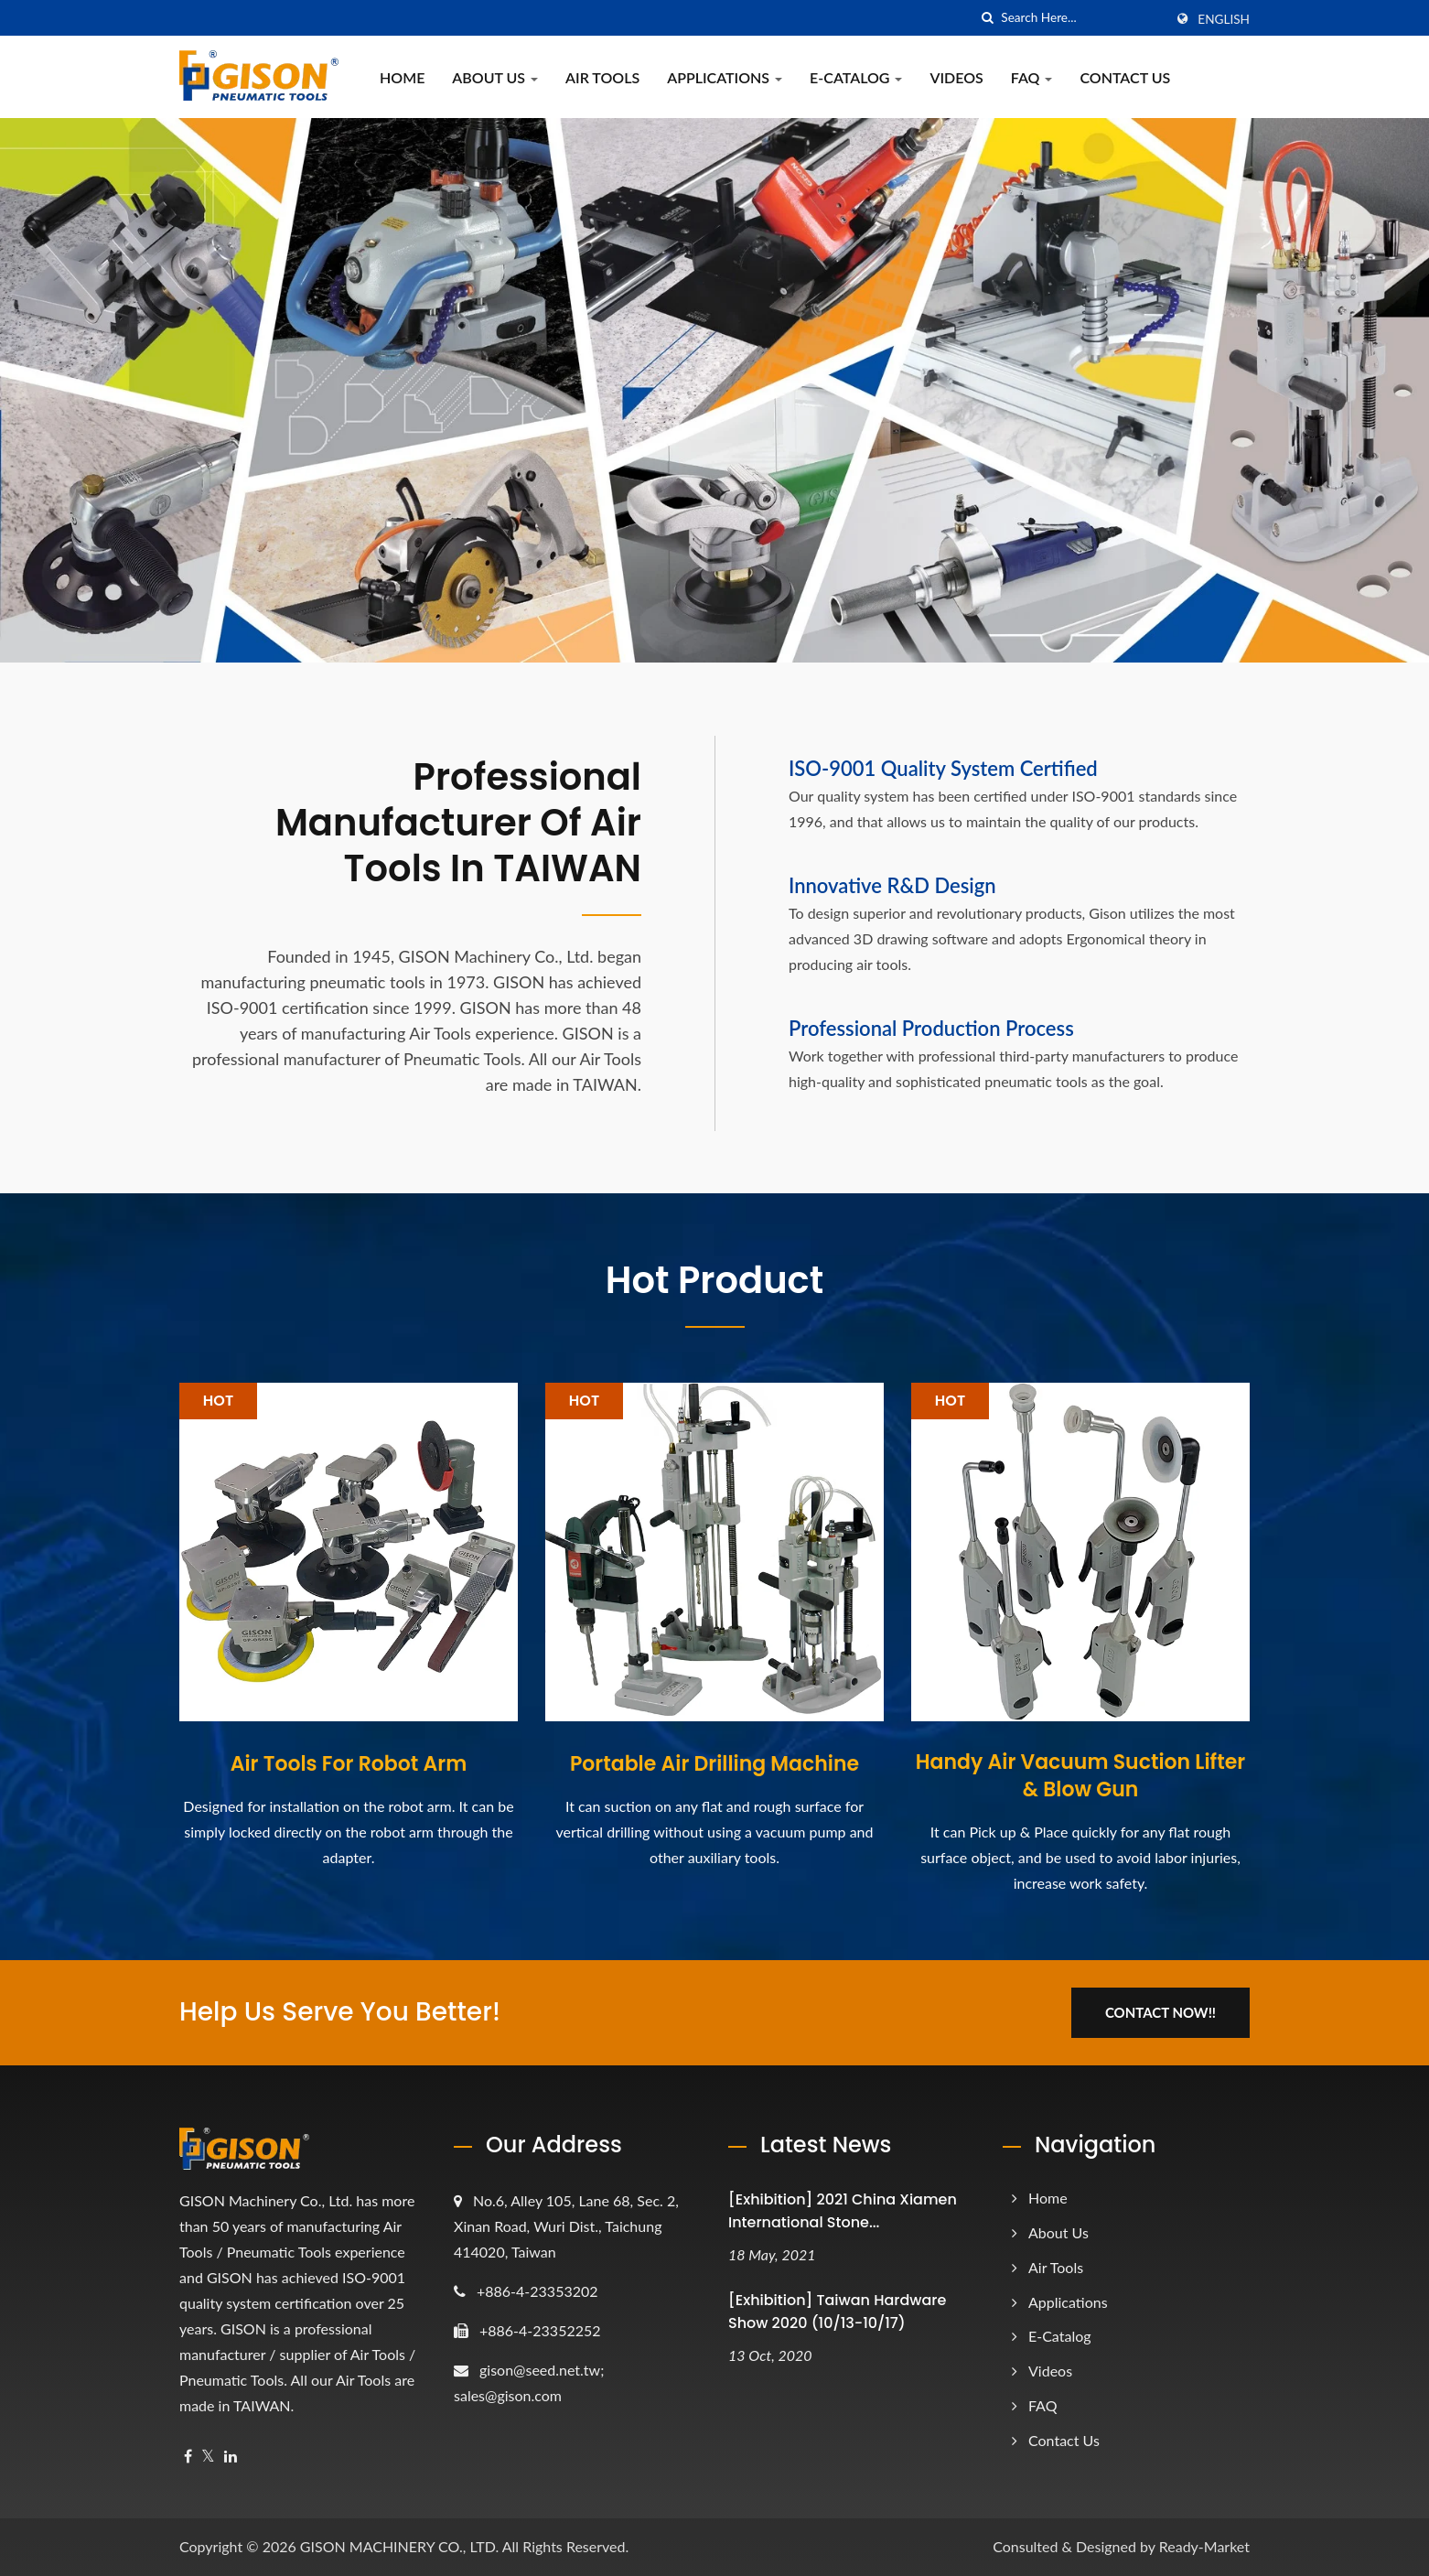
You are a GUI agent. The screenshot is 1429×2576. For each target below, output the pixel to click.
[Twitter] (208, 2456)
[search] (987, 18)
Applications (724, 77)
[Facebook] (188, 2456)
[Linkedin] (230, 2456)
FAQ (1032, 77)
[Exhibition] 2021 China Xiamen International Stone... (842, 2211)
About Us (495, 77)
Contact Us (1125, 77)
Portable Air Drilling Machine (714, 1764)
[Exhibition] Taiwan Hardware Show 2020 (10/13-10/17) (837, 2311)
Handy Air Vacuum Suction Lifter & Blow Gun (1080, 1776)
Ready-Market (1204, 2546)
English (1224, 19)
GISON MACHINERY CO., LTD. (399, 2546)
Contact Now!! (1160, 2012)
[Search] (1082, 18)
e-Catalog (856, 77)
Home (402, 77)
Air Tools (602, 77)
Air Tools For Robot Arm (349, 1764)
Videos (956, 77)
